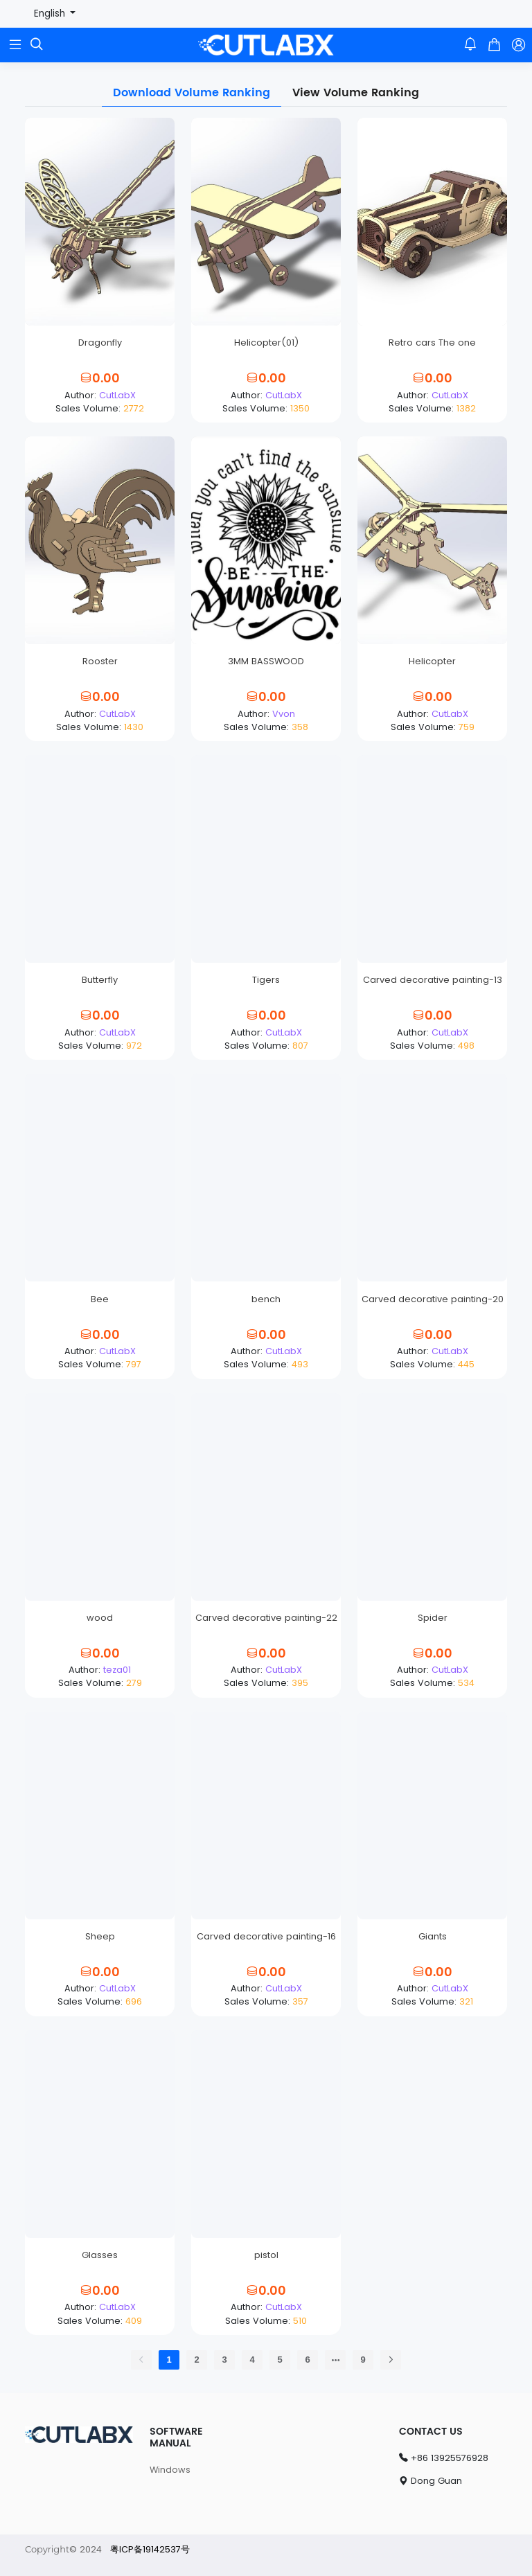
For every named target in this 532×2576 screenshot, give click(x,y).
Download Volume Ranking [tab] (191, 93)
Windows (170, 2470)
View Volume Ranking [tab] (355, 93)
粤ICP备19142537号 (150, 2549)
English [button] (51, 13)
